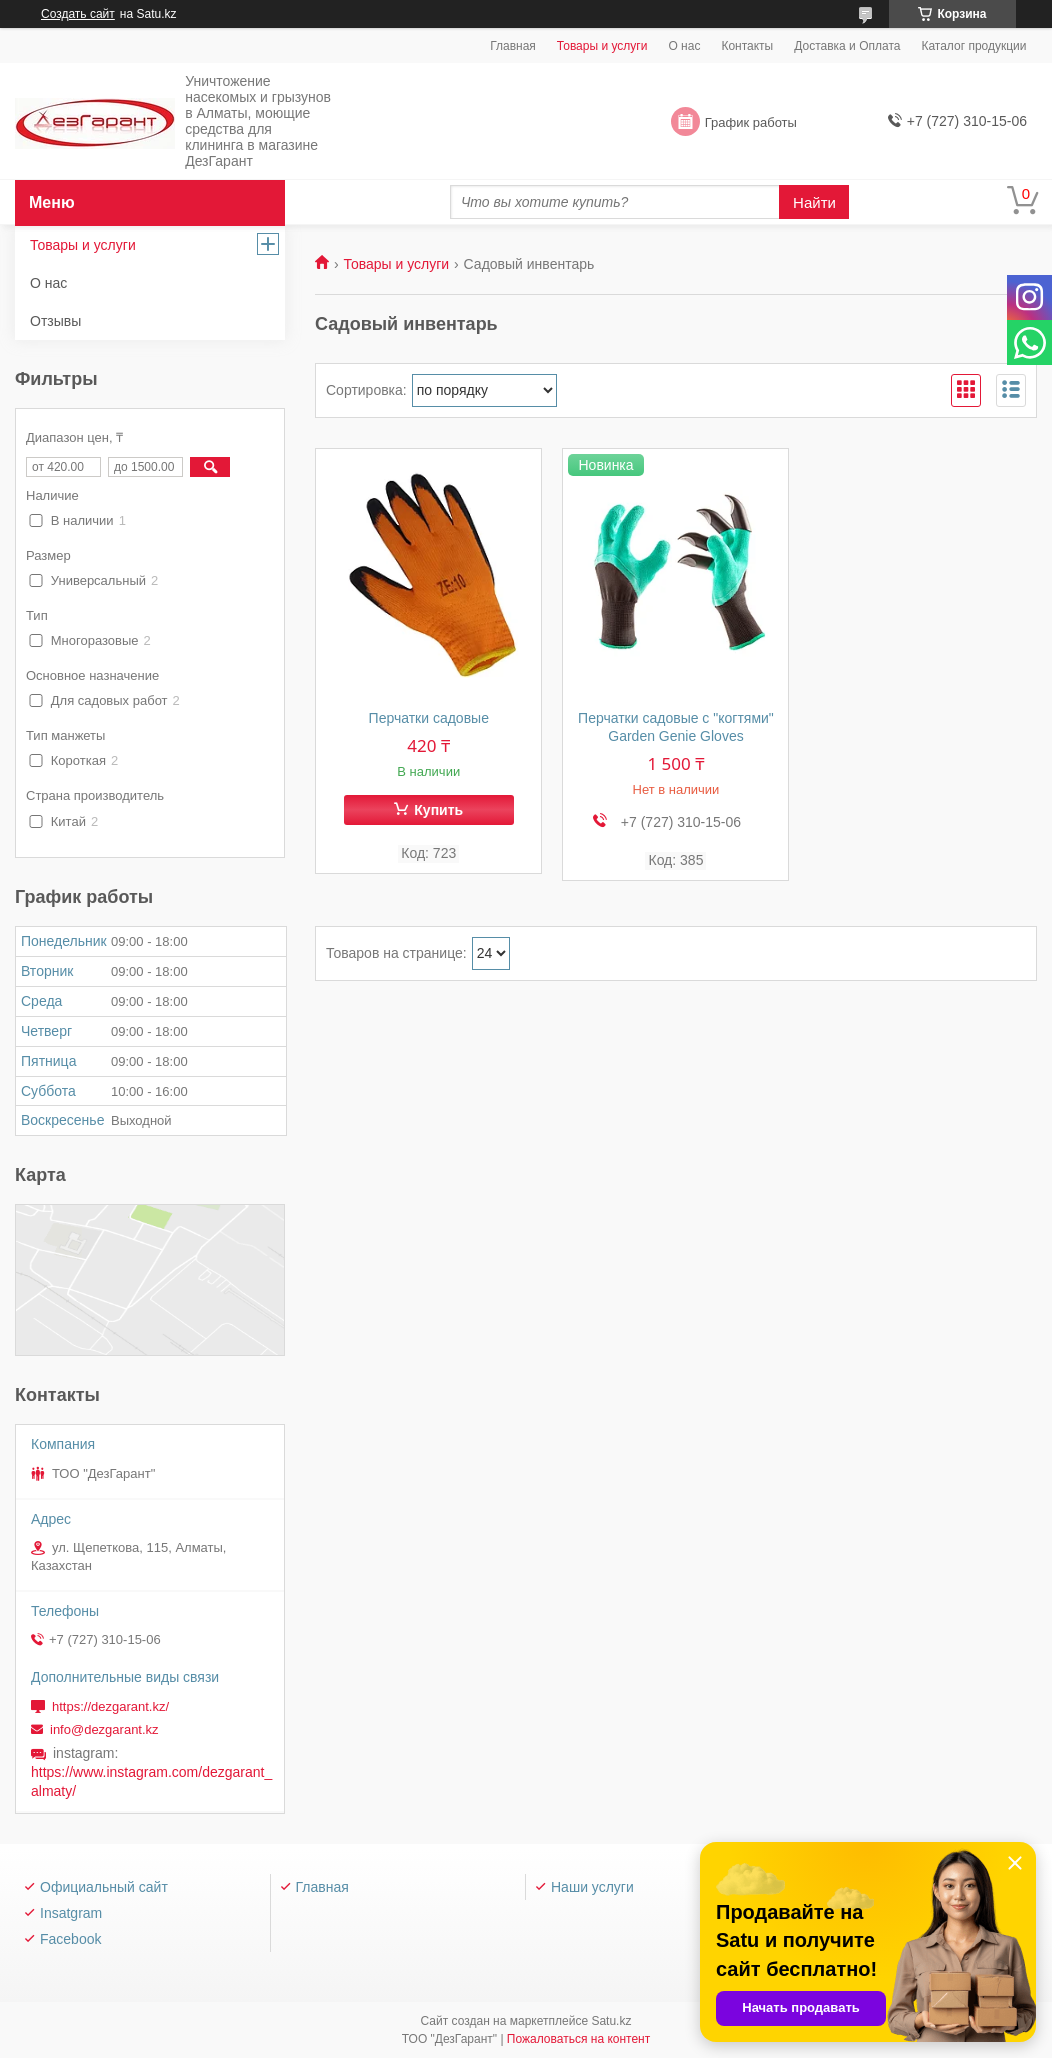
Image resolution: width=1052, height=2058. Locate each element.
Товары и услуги (602, 46)
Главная (513, 46)
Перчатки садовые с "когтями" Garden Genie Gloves (676, 727)
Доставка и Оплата (847, 46)
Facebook (70, 1939)
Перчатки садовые (429, 718)
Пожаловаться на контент (578, 2039)
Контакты (747, 46)
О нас (684, 46)
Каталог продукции (973, 46)
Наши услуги (592, 1887)
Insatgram (71, 1913)
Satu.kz (611, 2021)
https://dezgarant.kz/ (110, 1706)
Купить (438, 810)
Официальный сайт (104, 1887)
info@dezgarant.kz (104, 1729)
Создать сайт (78, 14)
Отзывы (55, 321)
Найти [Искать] (814, 202)
